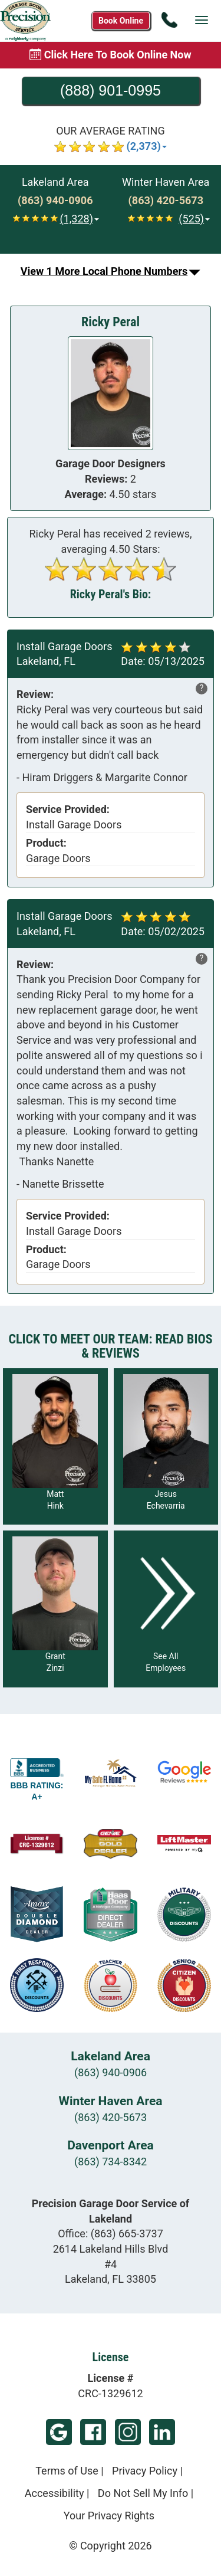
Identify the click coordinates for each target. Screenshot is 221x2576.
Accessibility (54, 2493)
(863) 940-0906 (110, 2072)
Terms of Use (66, 2470)
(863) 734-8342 (110, 2161)
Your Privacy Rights (109, 2515)
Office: (110, 2233)
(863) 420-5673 (110, 2117)
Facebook (93, 2432)
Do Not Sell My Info (143, 2493)
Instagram (128, 2432)
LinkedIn (162, 2432)
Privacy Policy (144, 2470)
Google (59, 2432)
